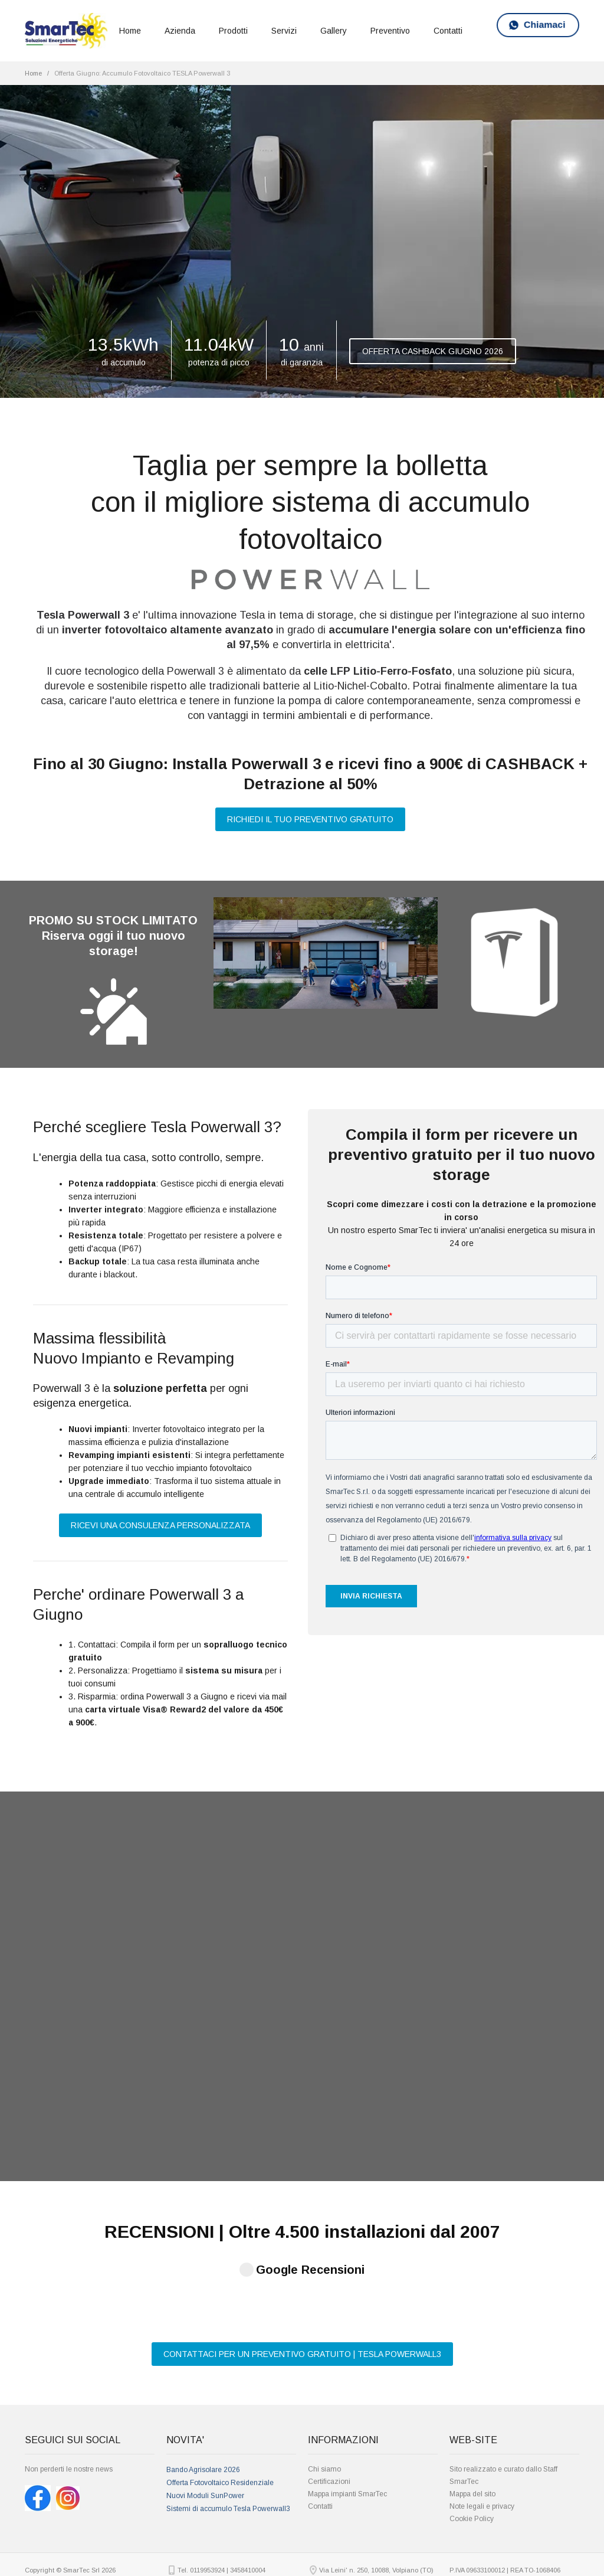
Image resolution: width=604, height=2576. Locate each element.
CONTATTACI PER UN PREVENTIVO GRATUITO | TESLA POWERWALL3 (302, 2271)
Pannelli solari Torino (260, 2556)
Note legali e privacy (481, 2423)
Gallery (333, 30)
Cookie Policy (471, 2435)
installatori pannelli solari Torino (429, 2569)
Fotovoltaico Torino (160, 2556)
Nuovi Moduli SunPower (205, 2412)
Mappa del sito (472, 2411)
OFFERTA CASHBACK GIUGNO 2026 (432, 351)
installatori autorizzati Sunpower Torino (358, 2569)
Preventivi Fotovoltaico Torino (381, 2556)
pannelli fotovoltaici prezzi (172, 2569)
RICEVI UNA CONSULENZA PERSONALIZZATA (160, 1525)
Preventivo (390, 30)
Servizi (284, 30)
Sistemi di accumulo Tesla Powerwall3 (228, 2425)
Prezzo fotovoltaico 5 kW (228, 2569)
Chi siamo (324, 2386)
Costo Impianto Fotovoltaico (209, 2556)
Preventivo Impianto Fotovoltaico (316, 2556)
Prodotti (233, 30)
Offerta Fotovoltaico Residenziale (220, 2399)
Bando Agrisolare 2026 (203, 2386)
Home (130, 30)
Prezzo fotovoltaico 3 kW (439, 2556)
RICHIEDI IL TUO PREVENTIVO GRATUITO (310, 819)
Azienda (180, 30)
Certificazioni (329, 2398)
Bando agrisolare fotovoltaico (287, 2569)
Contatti (448, 30)
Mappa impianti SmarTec (347, 2411)
